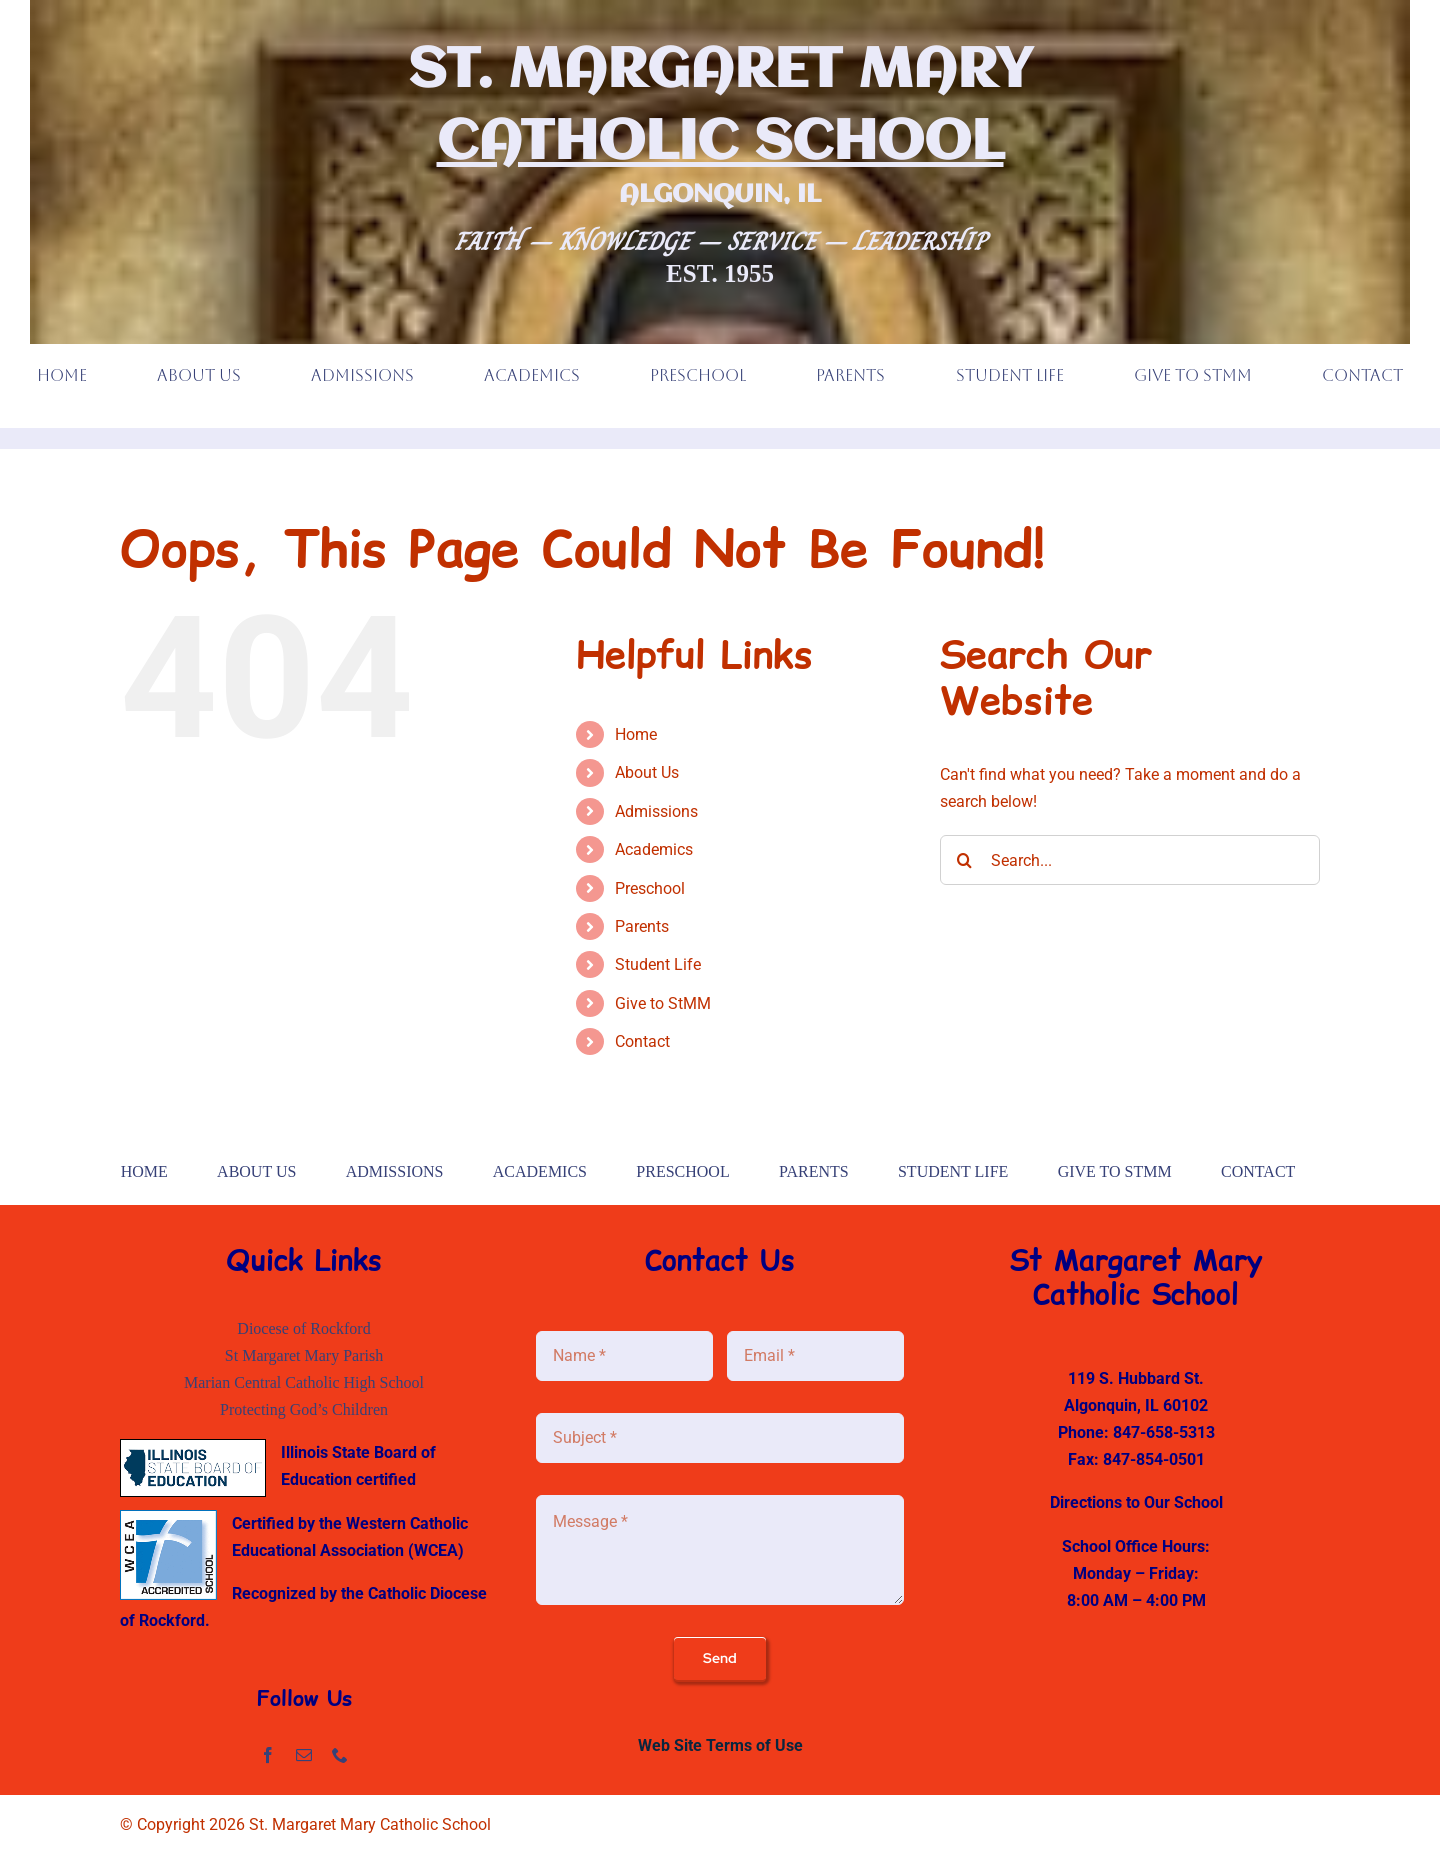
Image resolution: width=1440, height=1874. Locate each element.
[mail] (304, 1755)
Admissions (656, 811)
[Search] (965, 860)
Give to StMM (663, 1003)
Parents (642, 926)
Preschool (650, 888)
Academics (654, 849)
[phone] (340, 1755)
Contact (642, 1041)
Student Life (658, 964)
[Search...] (1130, 860)
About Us (647, 772)
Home (636, 734)
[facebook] (268, 1755)
